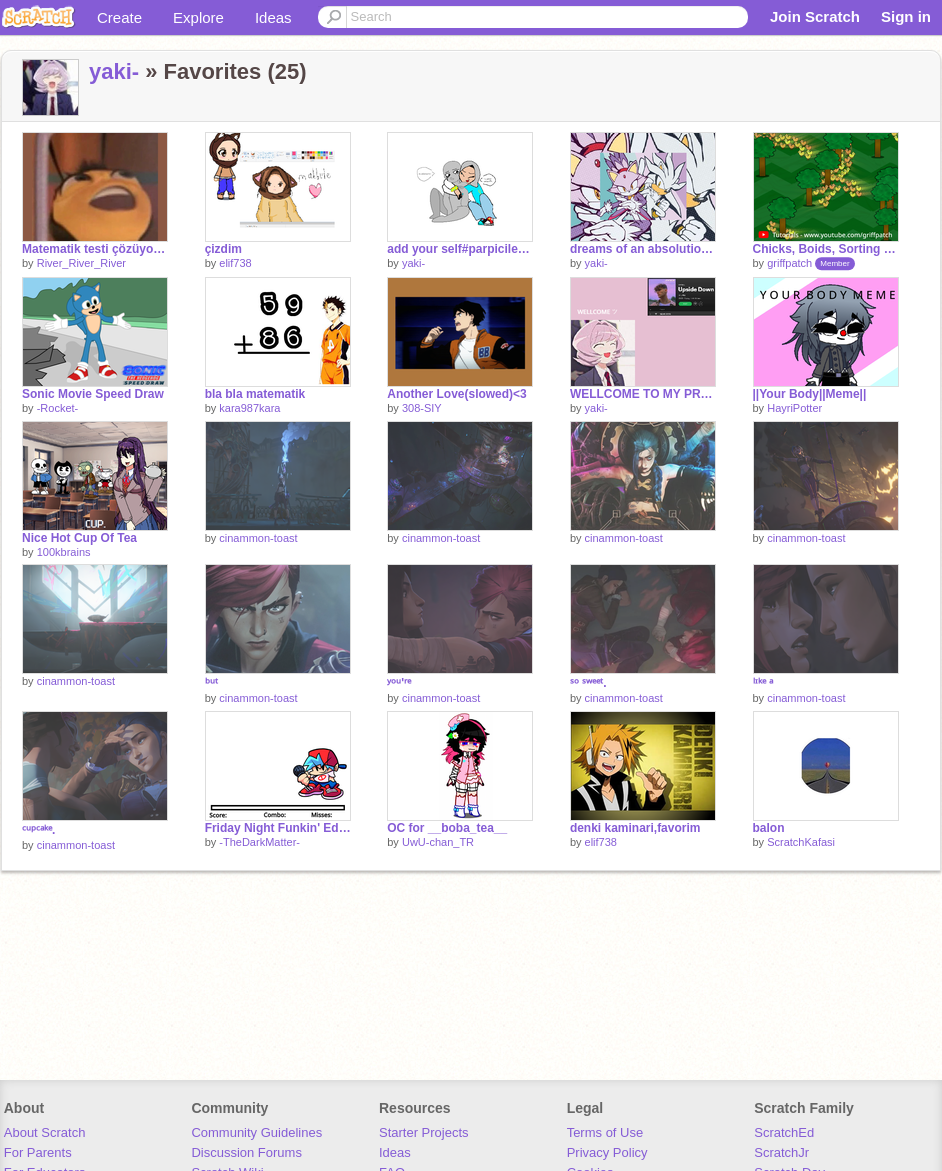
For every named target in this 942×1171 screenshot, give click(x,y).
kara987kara (249, 408)
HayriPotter (794, 408)
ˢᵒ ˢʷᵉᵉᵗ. (588, 683)
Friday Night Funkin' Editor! (278, 828)
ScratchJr (781, 1152)
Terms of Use (605, 1132)
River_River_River (81, 263)
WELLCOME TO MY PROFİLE (643, 394)
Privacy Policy (607, 1152)
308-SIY (422, 408)
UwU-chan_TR (438, 842)
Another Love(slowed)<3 (457, 394)
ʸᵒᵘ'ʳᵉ (399, 683)
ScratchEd (784, 1132)
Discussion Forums (246, 1152)
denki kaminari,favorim (635, 828)
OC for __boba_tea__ (447, 828)
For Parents (38, 1152)
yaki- (114, 71)
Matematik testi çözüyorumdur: (95, 249)
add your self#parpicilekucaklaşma (460, 249)
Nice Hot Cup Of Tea (79, 538)
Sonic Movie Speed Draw (93, 394)
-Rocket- (58, 408)
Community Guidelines (256, 1132)
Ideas (273, 17)
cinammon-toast (258, 538)
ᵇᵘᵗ (211, 683)
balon (769, 828)
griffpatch (789, 263)
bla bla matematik (255, 394)
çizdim (223, 249)
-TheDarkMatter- (259, 842)
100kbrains (64, 552)
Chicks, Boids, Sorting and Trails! (826, 249)
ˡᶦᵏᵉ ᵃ (763, 683)
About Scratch (45, 1132)
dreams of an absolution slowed (643, 249)
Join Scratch (815, 16)
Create (119, 17)
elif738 (235, 263)
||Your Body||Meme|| (810, 394)
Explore (198, 17)
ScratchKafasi (801, 842)
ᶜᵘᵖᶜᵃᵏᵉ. (38, 830)
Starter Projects (424, 1132)
